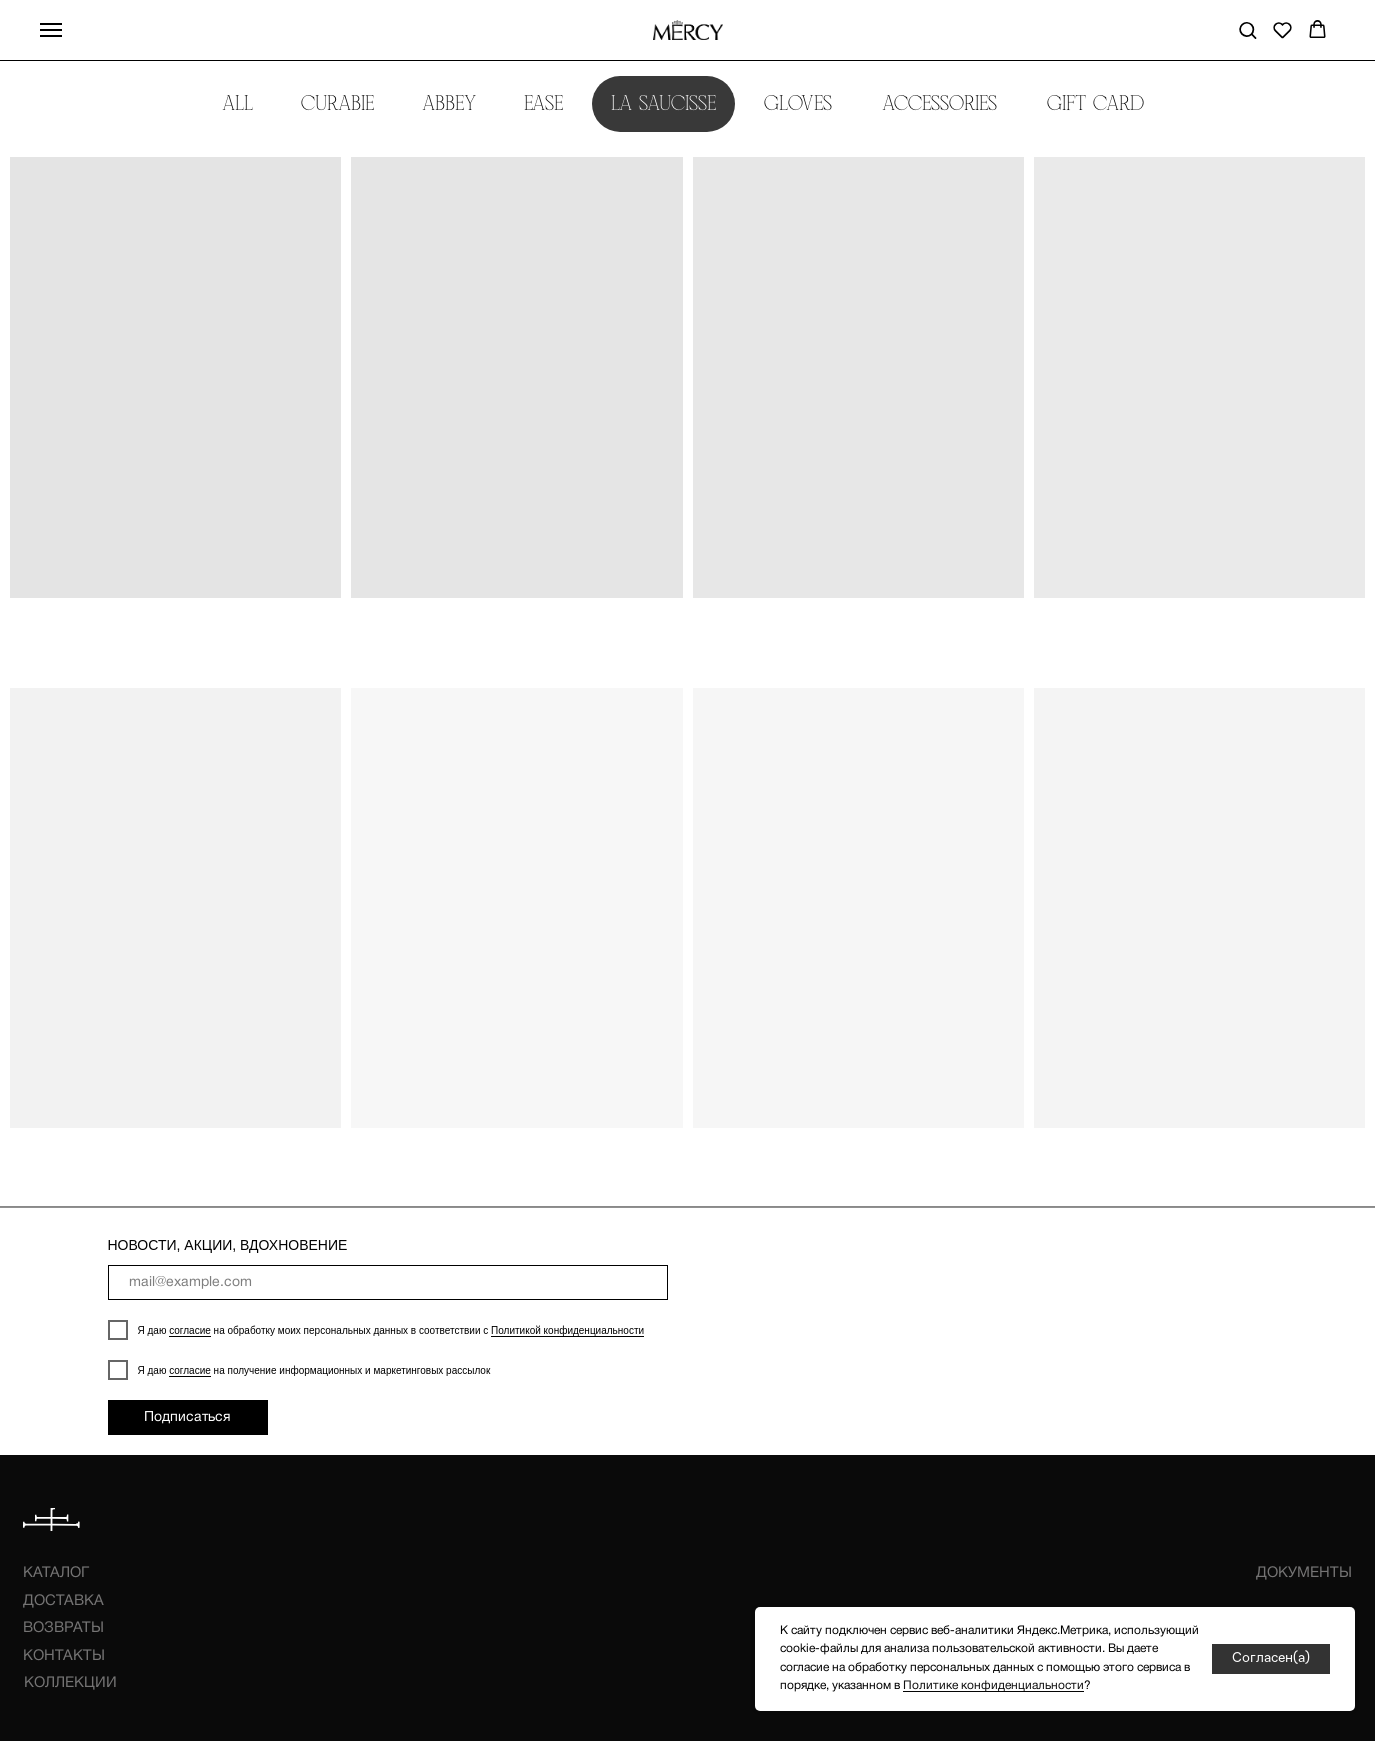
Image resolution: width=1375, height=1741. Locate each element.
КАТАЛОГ (56, 1573)
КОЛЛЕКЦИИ (70, 1683)
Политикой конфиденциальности (567, 1330)
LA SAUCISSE (663, 103)
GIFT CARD (1095, 103)
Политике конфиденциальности (993, 1685)
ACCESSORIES (940, 103)
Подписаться (187, 1417)
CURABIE (337, 103)
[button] (1247, 29)
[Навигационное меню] (51, 30)
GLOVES (799, 103)
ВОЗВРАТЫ (63, 1628)
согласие (190, 1330)
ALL (237, 103)
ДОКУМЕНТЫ (1304, 1573)
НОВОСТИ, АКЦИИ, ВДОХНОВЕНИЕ (228, 1245)
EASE (543, 103)
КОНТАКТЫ (64, 1656)
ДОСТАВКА (63, 1601)
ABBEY (449, 103)
